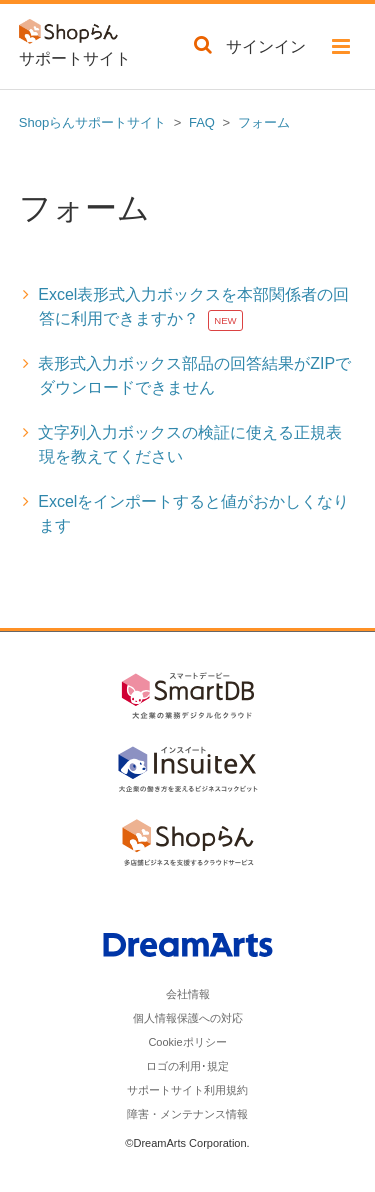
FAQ (202, 122)
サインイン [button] (266, 46)
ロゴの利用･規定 (187, 1066)
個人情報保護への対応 (188, 1018)
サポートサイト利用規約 (187, 1090)
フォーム (264, 122)
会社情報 (188, 994)
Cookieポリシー (187, 1042)
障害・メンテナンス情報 (187, 1114)
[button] (341, 50)
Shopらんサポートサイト (92, 122)
